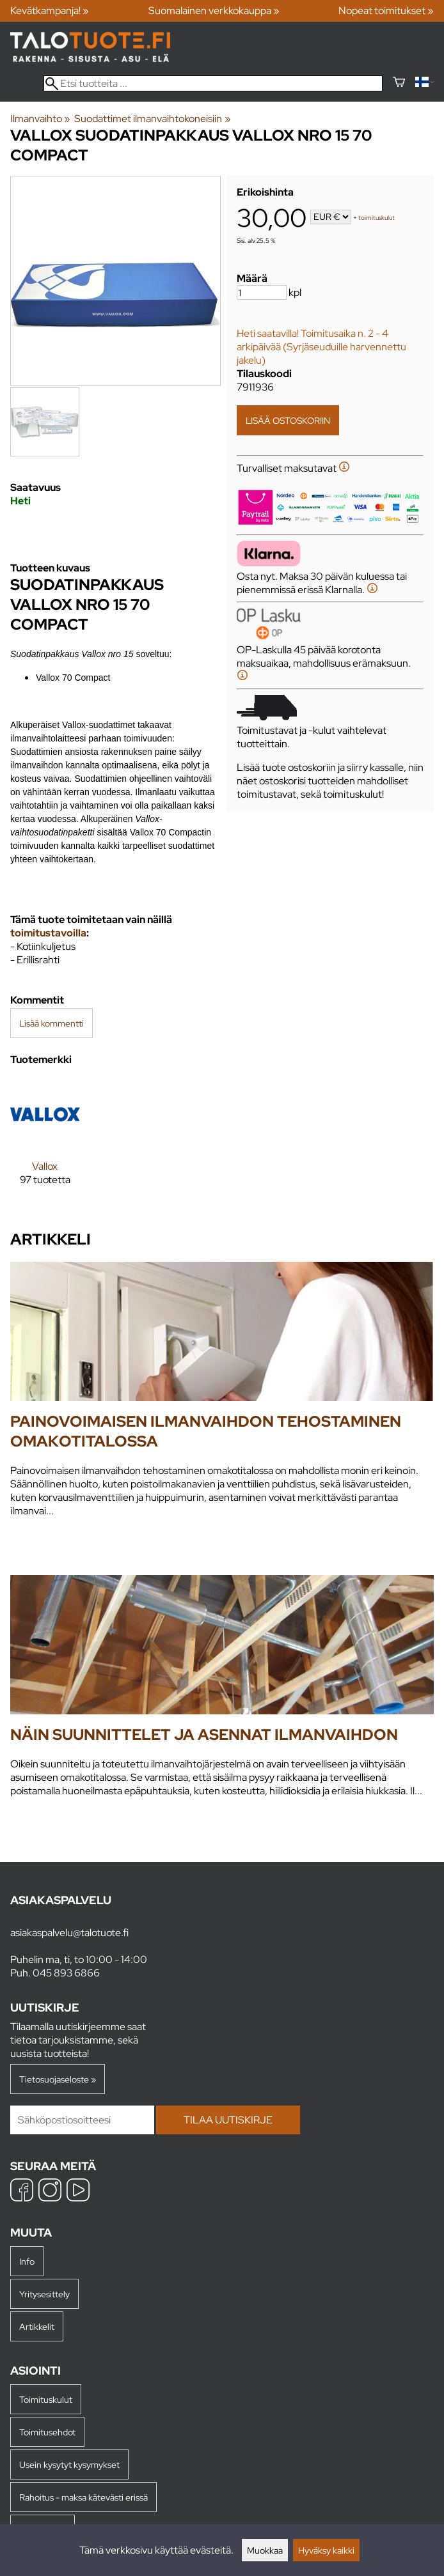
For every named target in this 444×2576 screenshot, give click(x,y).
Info (27, 2261)
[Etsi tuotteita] (213, 83)
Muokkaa (265, 2550)
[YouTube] (78, 2191)
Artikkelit (36, 2326)
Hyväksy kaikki (326, 2550)
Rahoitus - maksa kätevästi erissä (83, 2497)
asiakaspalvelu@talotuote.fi (69, 1932)
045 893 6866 (66, 1973)
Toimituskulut (45, 2399)
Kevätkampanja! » (49, 10)
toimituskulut (376, 217)
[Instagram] (49, 2191)
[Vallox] (45, 1143)
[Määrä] (262, 292)
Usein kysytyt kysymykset (69, 2464)
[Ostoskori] (399, 83)
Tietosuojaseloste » (57, 2079)
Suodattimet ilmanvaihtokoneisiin (152, 118)
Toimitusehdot (47, 2432)
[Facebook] (21, 2191)
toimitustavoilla (48, 933)
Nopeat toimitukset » (386, 10)
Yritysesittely (44, 2294)
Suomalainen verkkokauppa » (214, 10)
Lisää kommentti (51, 1023)
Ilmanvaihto (40, 118)
